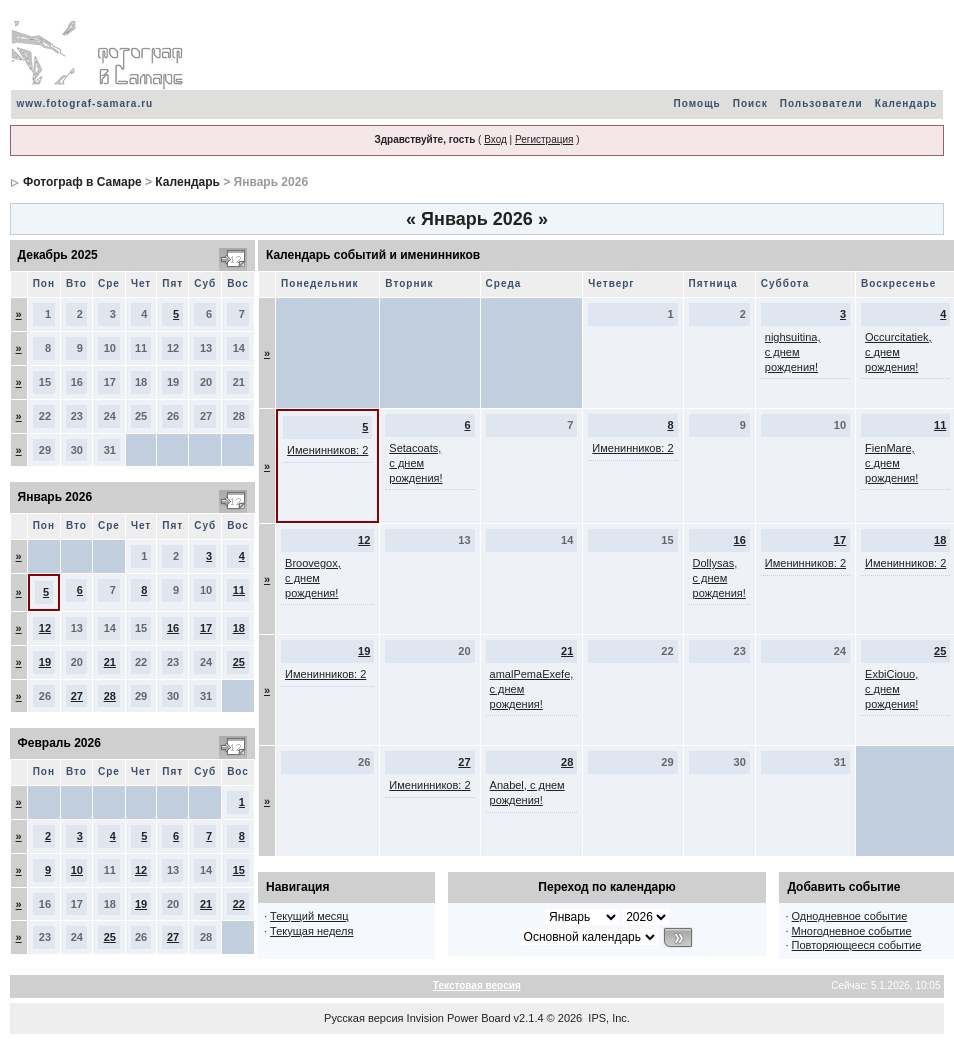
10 (77, 870)
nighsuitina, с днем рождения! (793, 352)
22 (239, 904)
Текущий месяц (309, 916)
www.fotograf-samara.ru (85, 103)
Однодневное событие (850, 916)
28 (110, 696)
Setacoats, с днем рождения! (415, 463)
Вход (495, 139)
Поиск (750, 103)
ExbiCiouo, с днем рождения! (891, 689)
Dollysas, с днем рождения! (719, 578)
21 (110, 662)
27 (77, 696)
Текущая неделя (311, 931)
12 (45, 628)
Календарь (906, 103)
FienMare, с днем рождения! (891, 463)
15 (239, 870)
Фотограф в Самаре (82, 182)
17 (206, 628)
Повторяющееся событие (857, 945)
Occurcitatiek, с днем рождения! (898, 352)
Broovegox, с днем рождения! (313, 578)
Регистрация (544, 139)
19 (45, 662)
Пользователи (821, 103)
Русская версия (363, 1018)
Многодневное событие (852, 931)
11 (239, 590)
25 (239, 662)
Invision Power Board (459, 1018)
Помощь (697, 103)
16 (173, 628)
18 (239, 628)
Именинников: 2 (327, 450)
